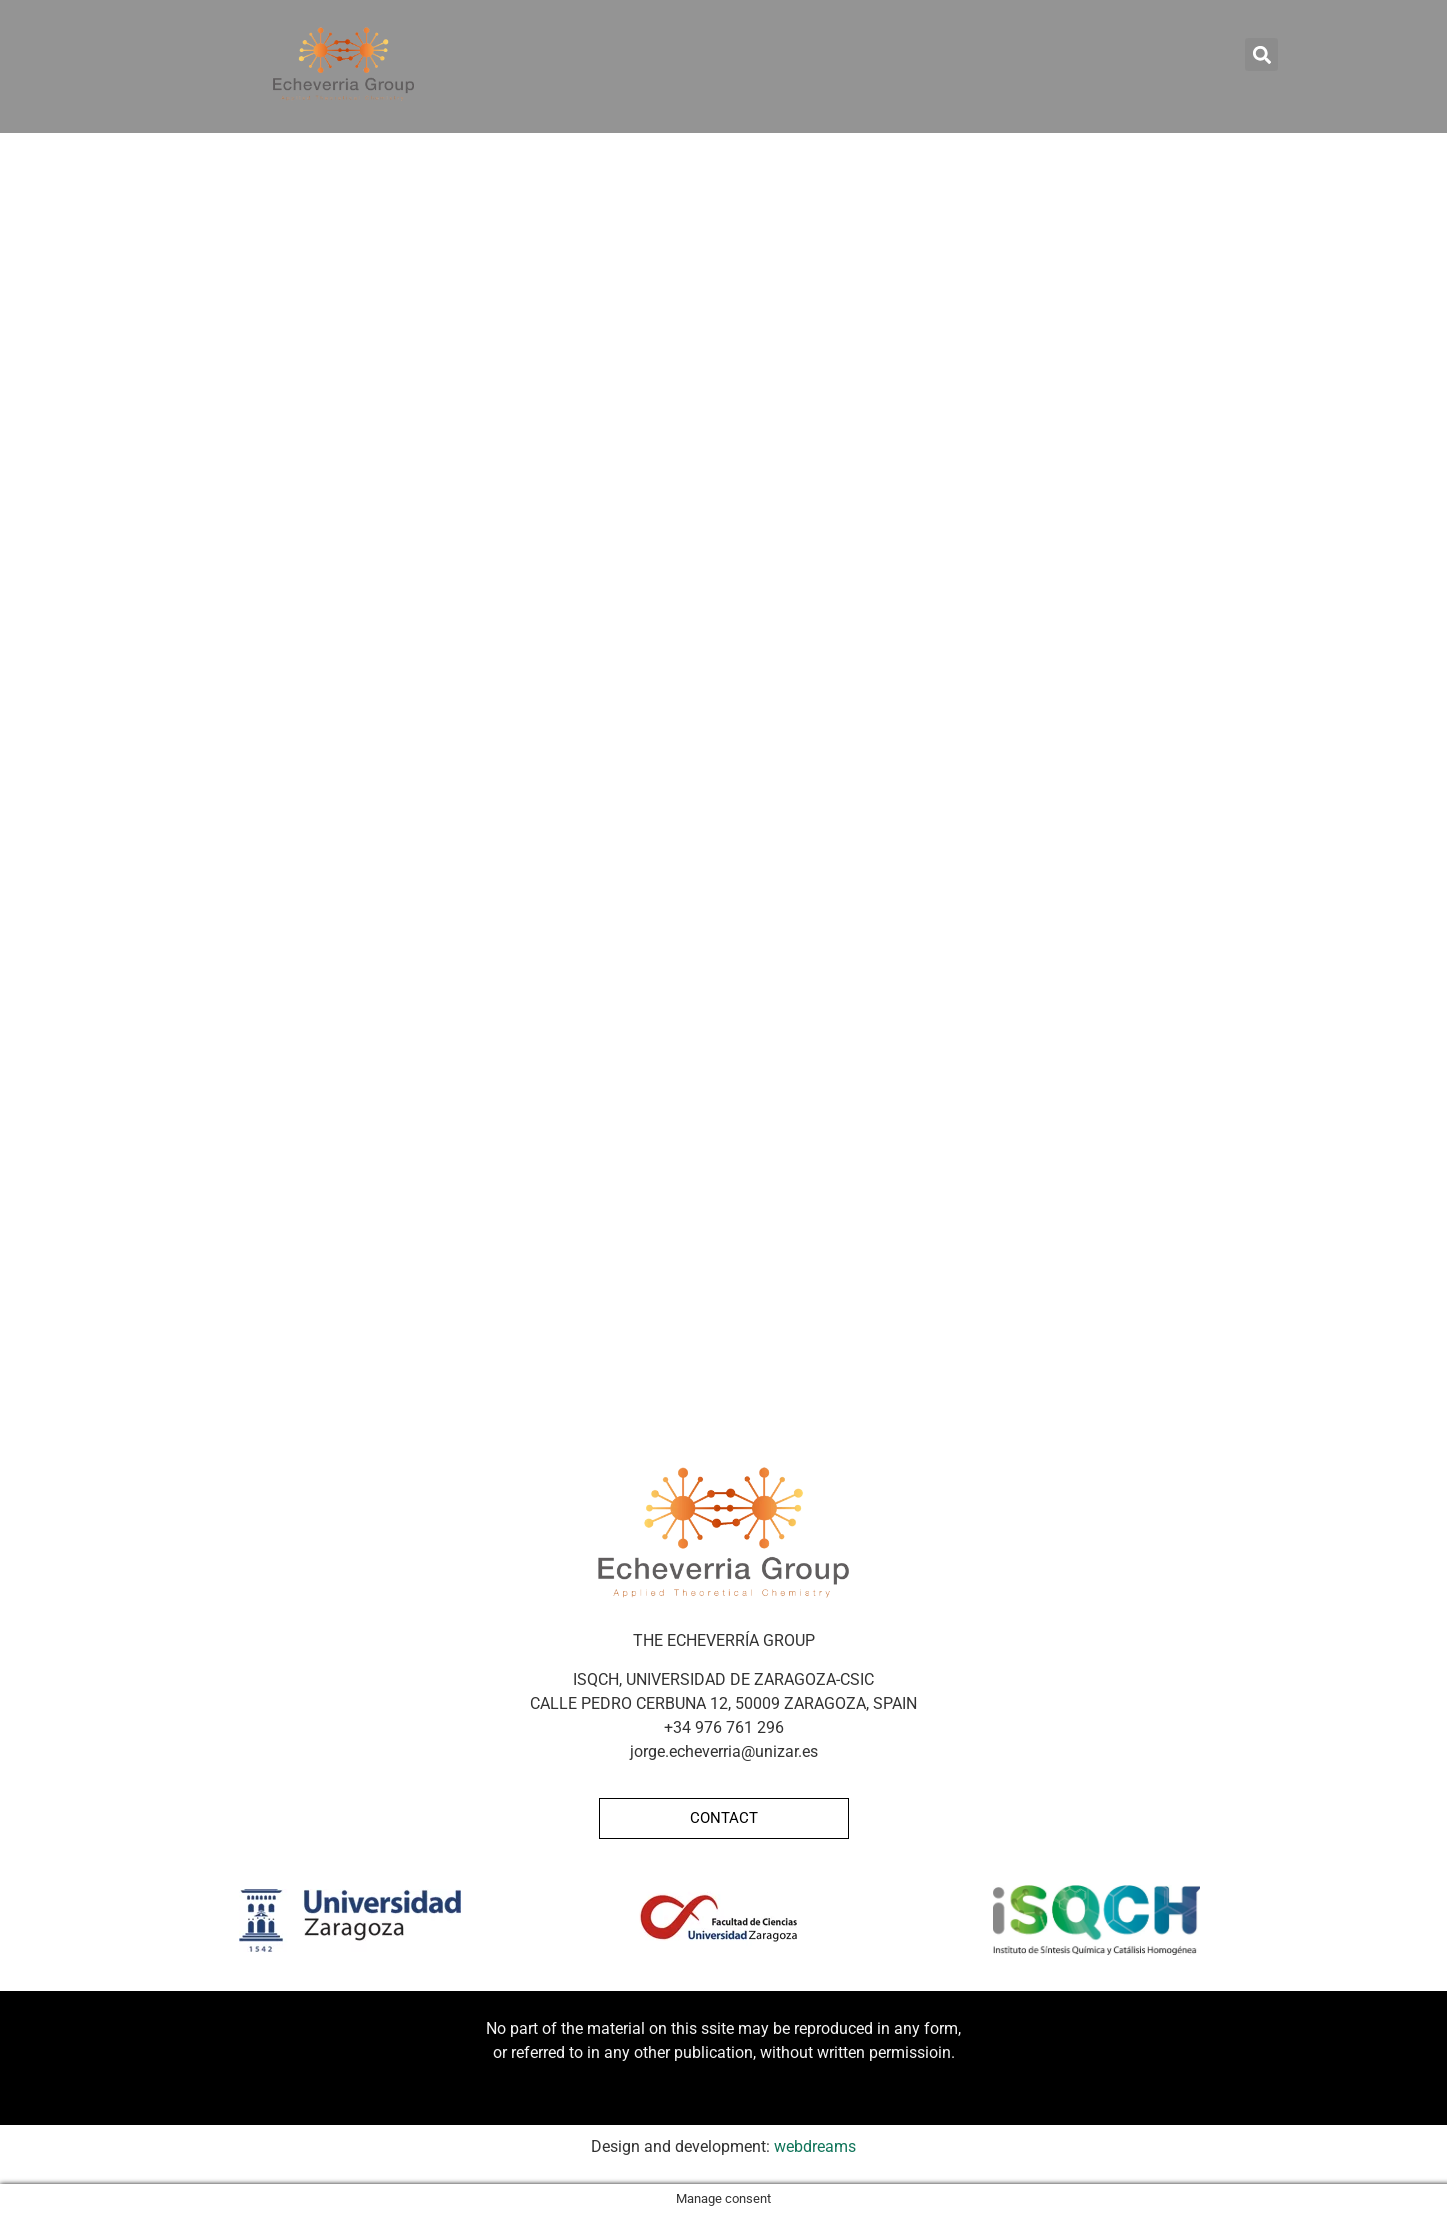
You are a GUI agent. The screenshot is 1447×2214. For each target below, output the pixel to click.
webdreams (815, 2146)
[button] (1261, 54)
